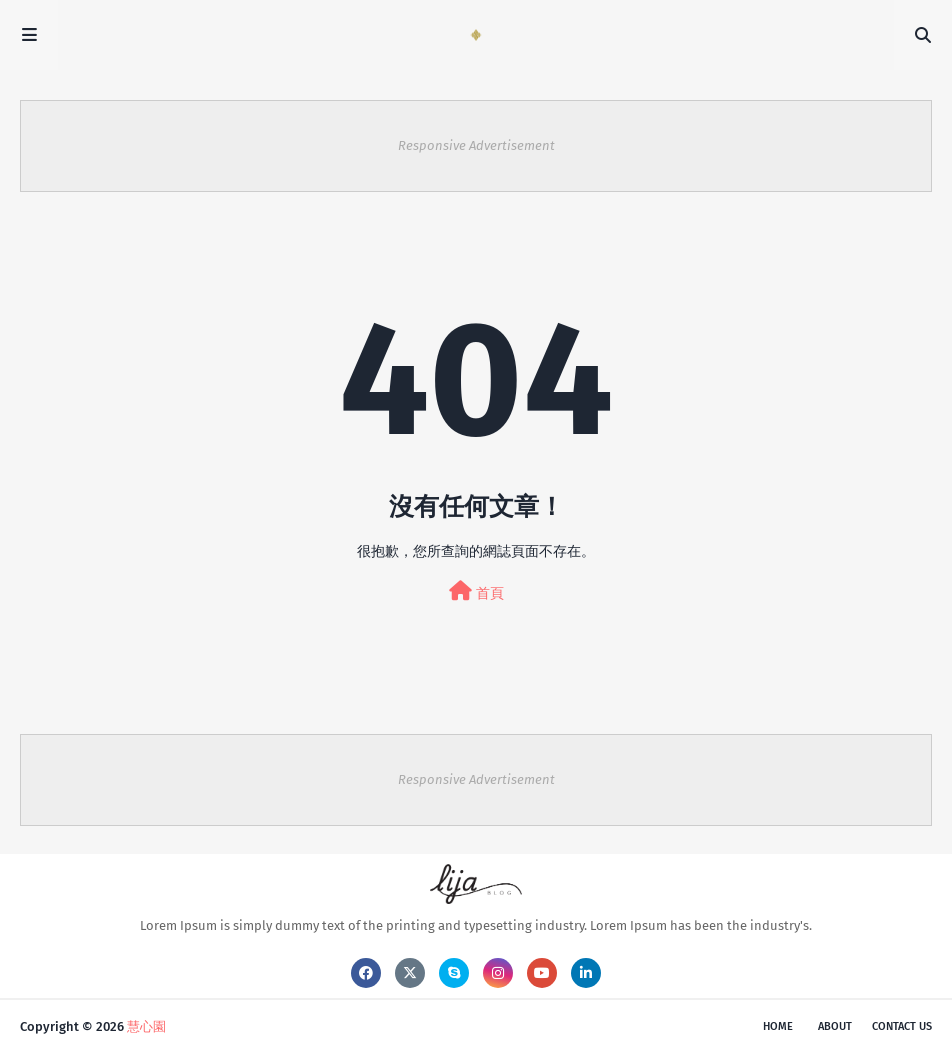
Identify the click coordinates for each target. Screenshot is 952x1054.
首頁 (476, 591)
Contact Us (902, 1026)
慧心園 (146, 1026)
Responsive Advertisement (476, 145)
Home (778, 1026)
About (835, 1026)
